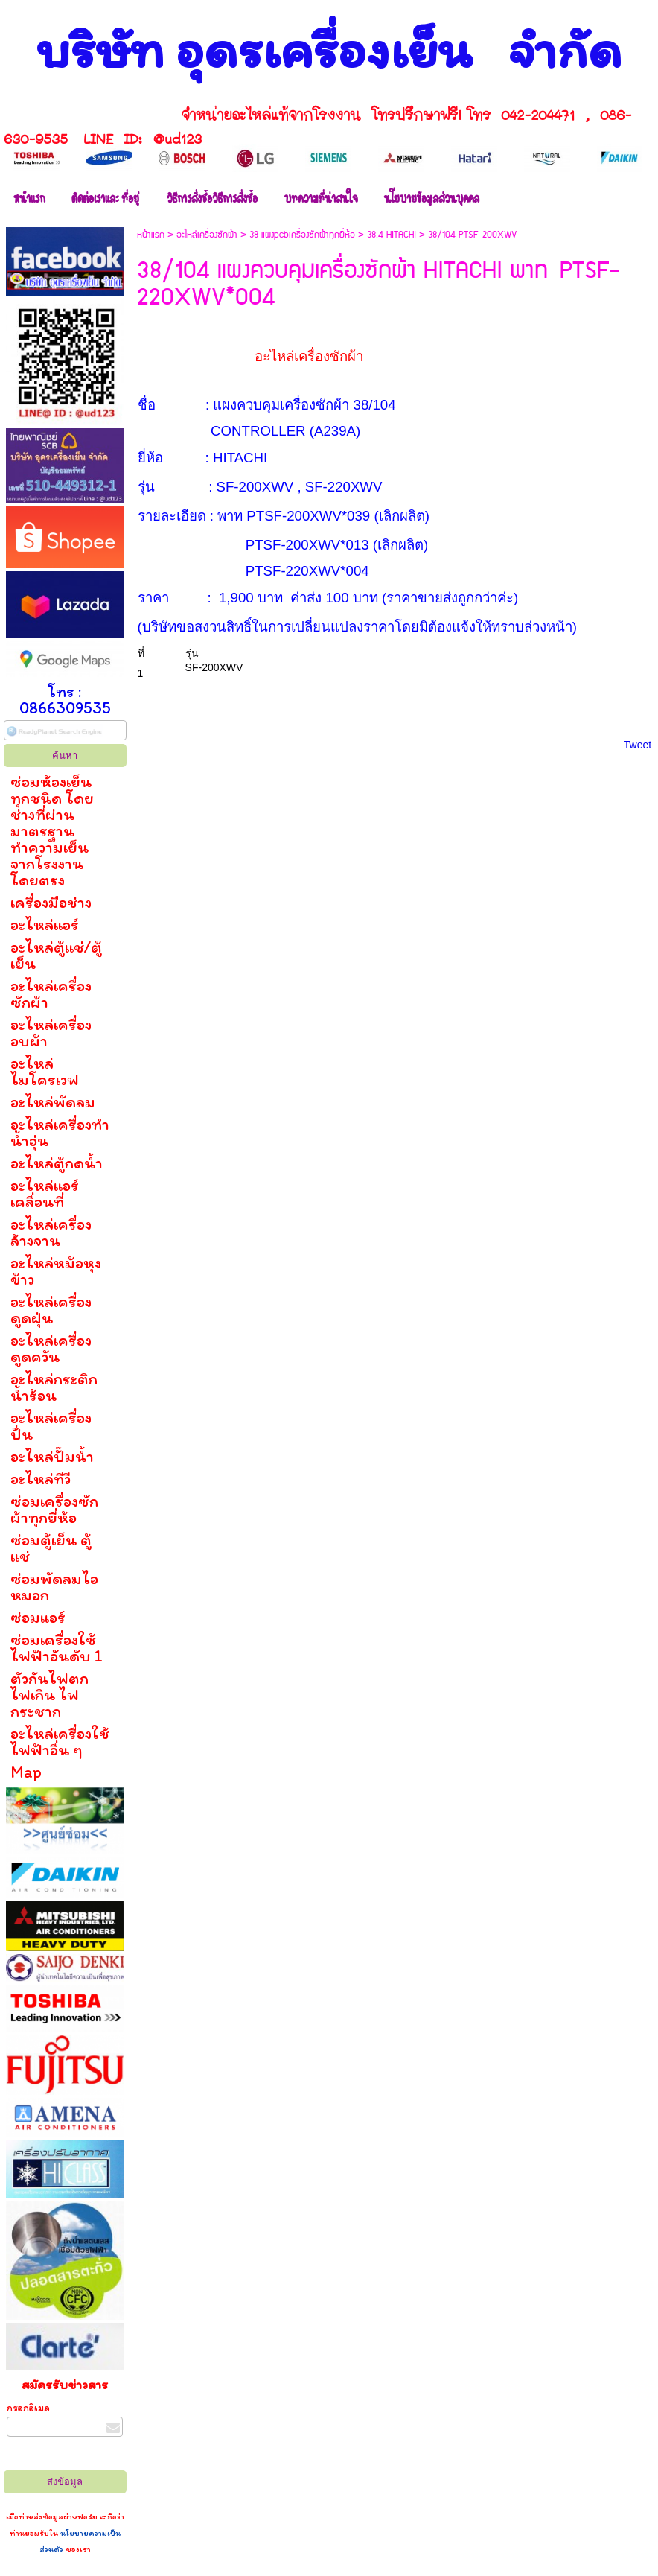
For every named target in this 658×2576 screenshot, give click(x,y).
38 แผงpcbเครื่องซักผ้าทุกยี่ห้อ (302, 235)
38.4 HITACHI (391, 235)
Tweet (637, 745)
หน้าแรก (150, 235)
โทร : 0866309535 (65, 699)
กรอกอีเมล (28, 2408)
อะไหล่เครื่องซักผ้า (206, 235)
